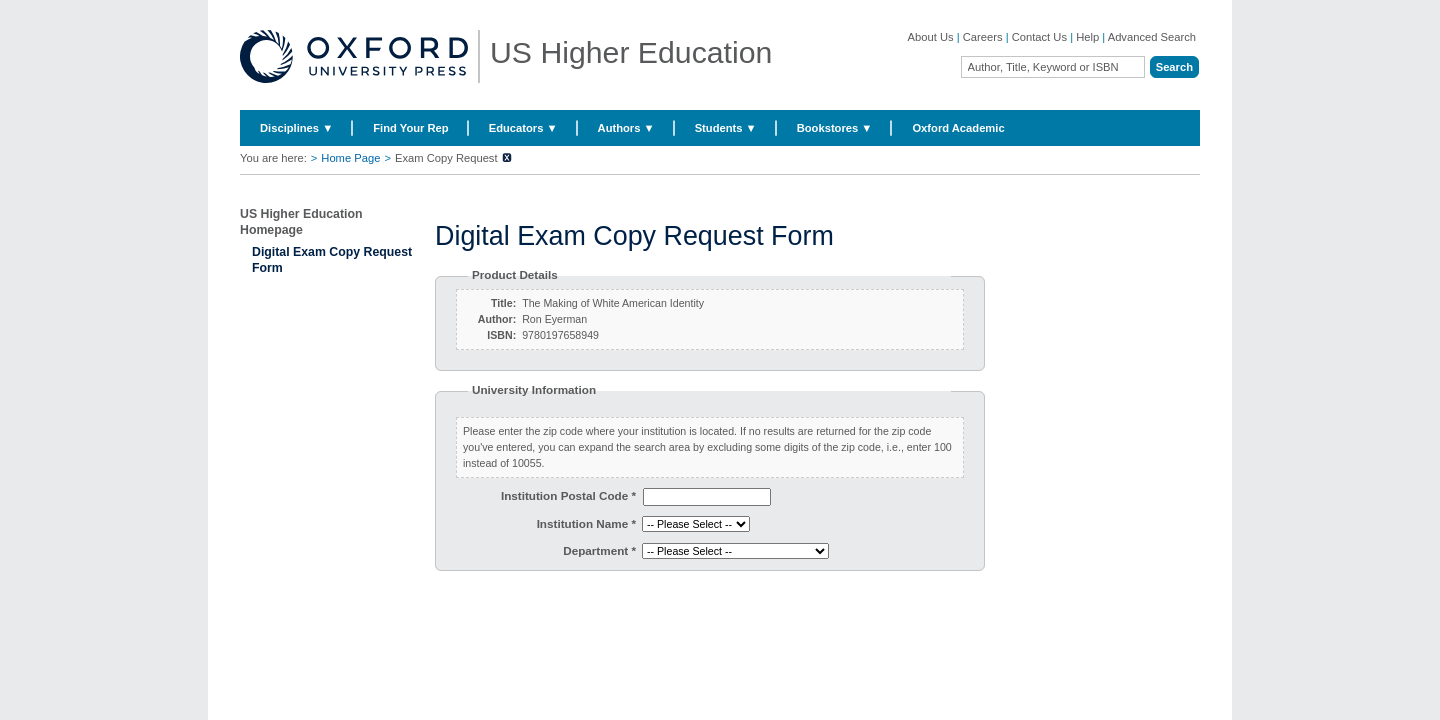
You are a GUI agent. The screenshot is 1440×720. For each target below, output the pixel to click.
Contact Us (1039, 37)
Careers (983, 37)
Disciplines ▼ (296, 128)
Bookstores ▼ (835, 128)
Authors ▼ (626, 128)
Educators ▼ (523, 128)
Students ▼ (726, 128)
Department (599, 550)
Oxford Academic (958, 128)
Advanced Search (1152, 37)
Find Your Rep (410, 128)
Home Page (350, 158)
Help (1087, 37)
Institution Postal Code (568, 495)
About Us (931, 37)
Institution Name (586, 523)
